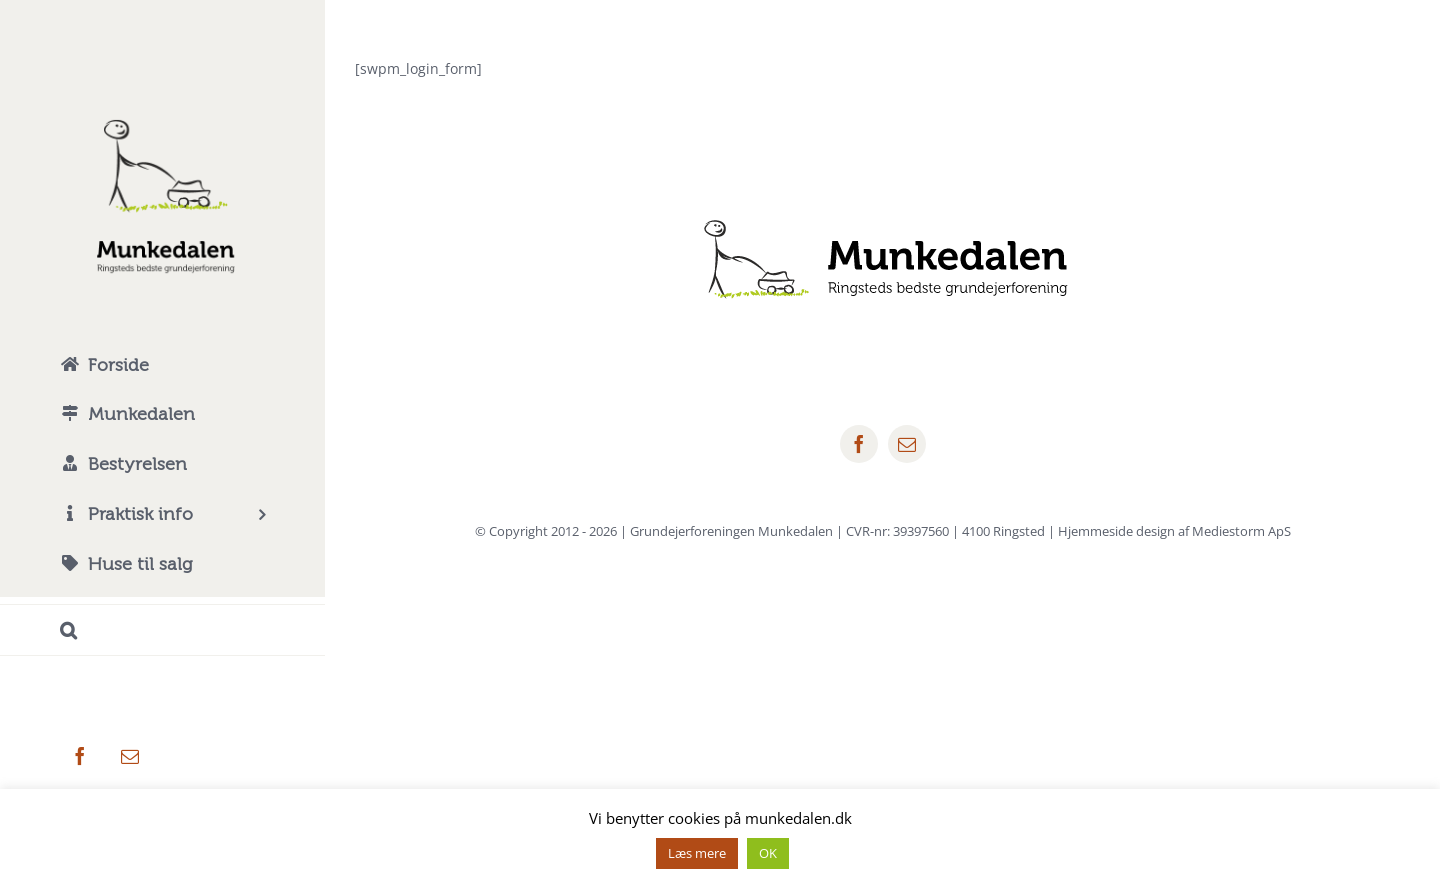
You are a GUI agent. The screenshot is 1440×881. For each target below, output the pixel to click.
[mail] (907, 444)
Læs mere (697, 853)
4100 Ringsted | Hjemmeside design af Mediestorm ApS (1126, 531)
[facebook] (859, 444)
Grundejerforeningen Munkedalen (731, 531)
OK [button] (768, 853)
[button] (162, 630)
